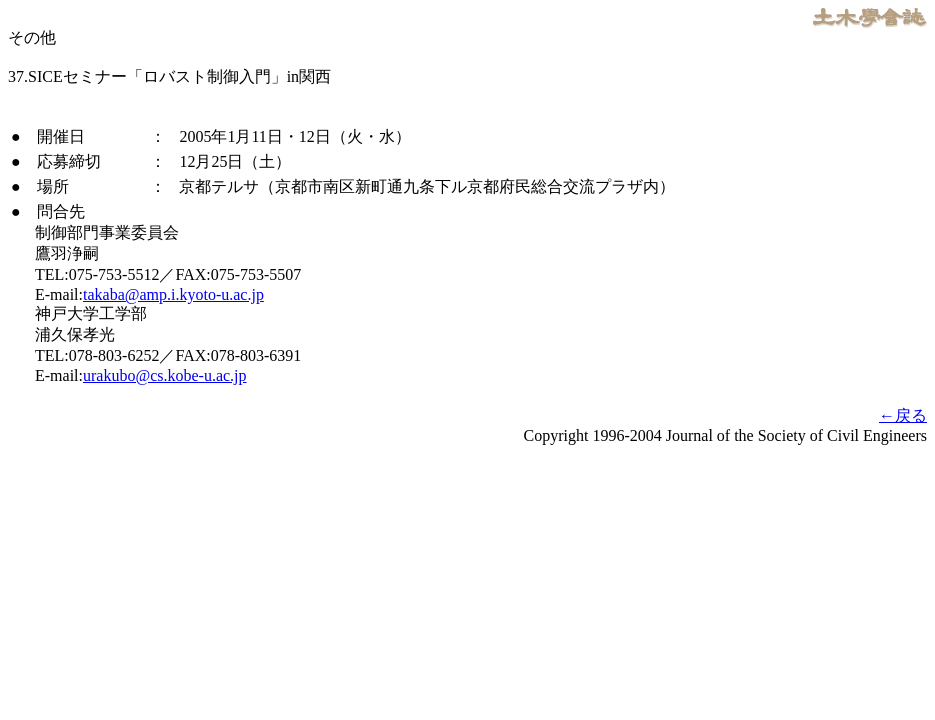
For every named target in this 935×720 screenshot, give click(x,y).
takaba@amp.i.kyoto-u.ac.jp (173, 294)
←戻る (903, 415)
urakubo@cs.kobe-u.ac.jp (165, 375)
